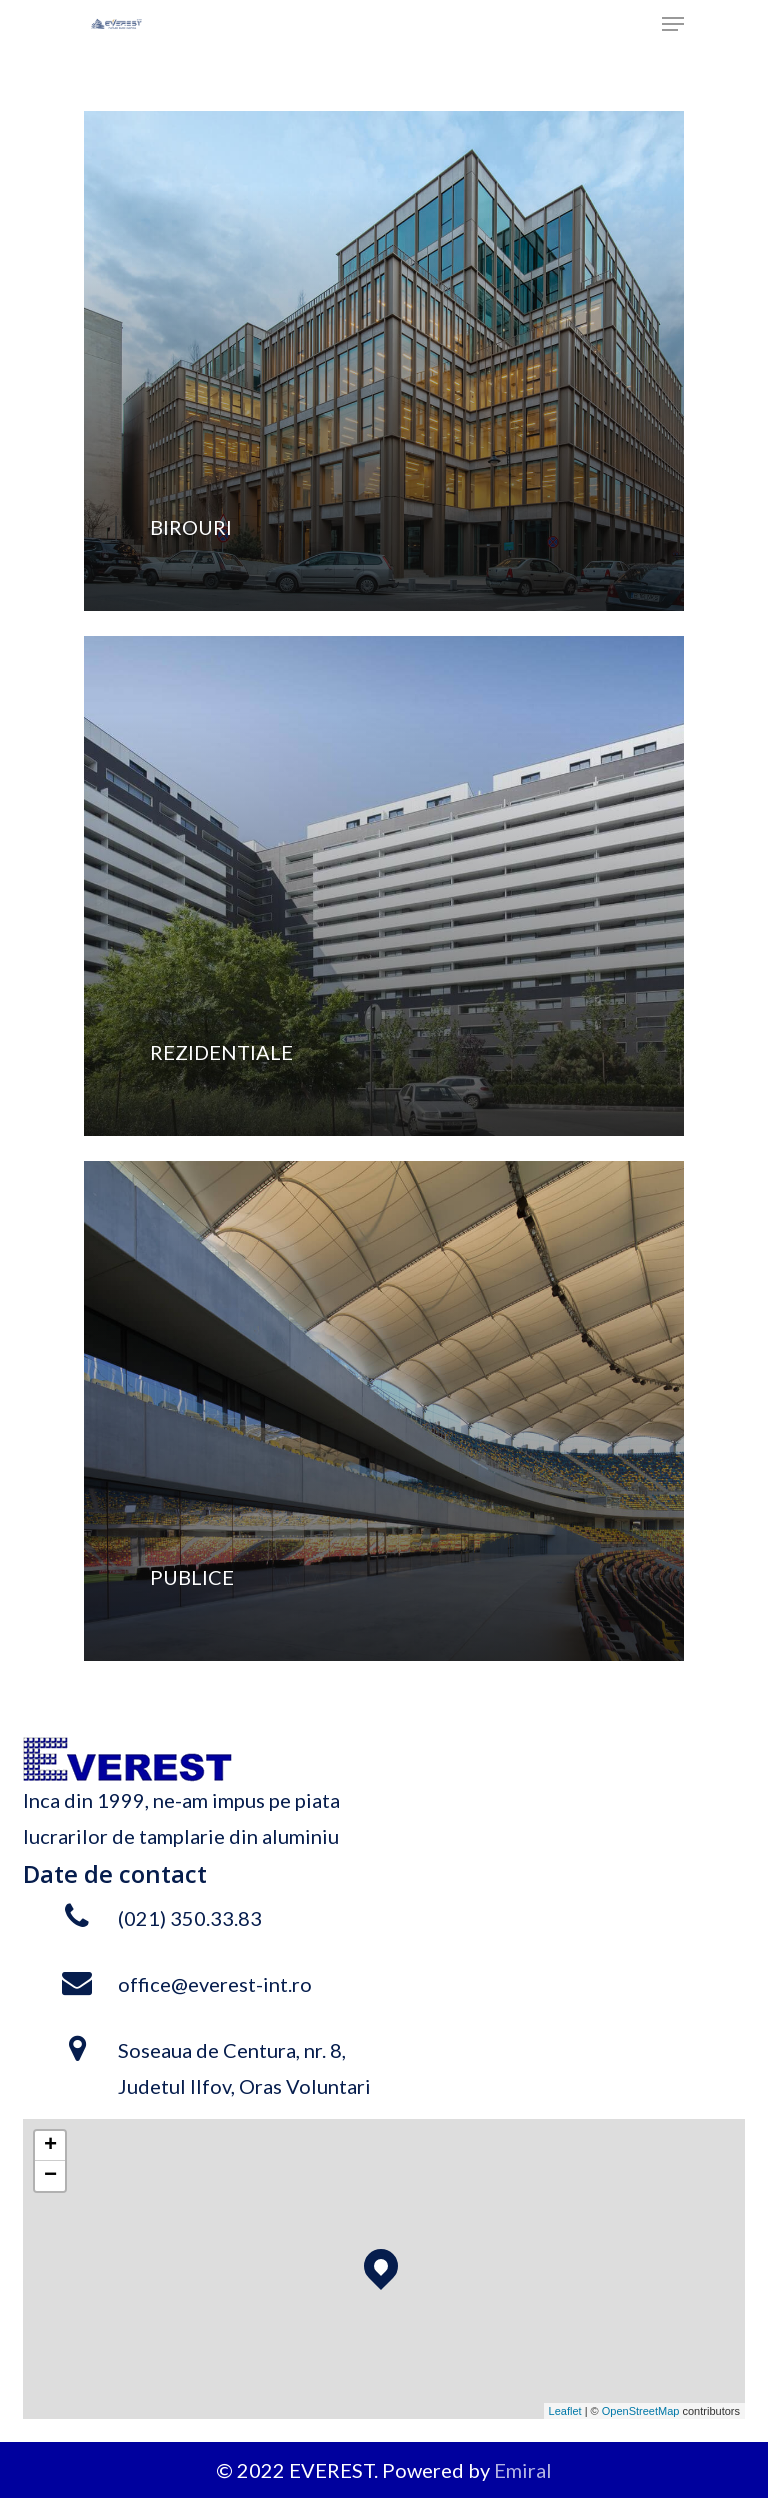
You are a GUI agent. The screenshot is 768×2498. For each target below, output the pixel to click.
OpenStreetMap (641, 2411)
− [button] (50, 2176)
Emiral (523, 2470)
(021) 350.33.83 (190, 1918)
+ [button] (50, 2146)
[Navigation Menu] (673, 24)
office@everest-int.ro (215, 1984)
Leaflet (565, 2411)
